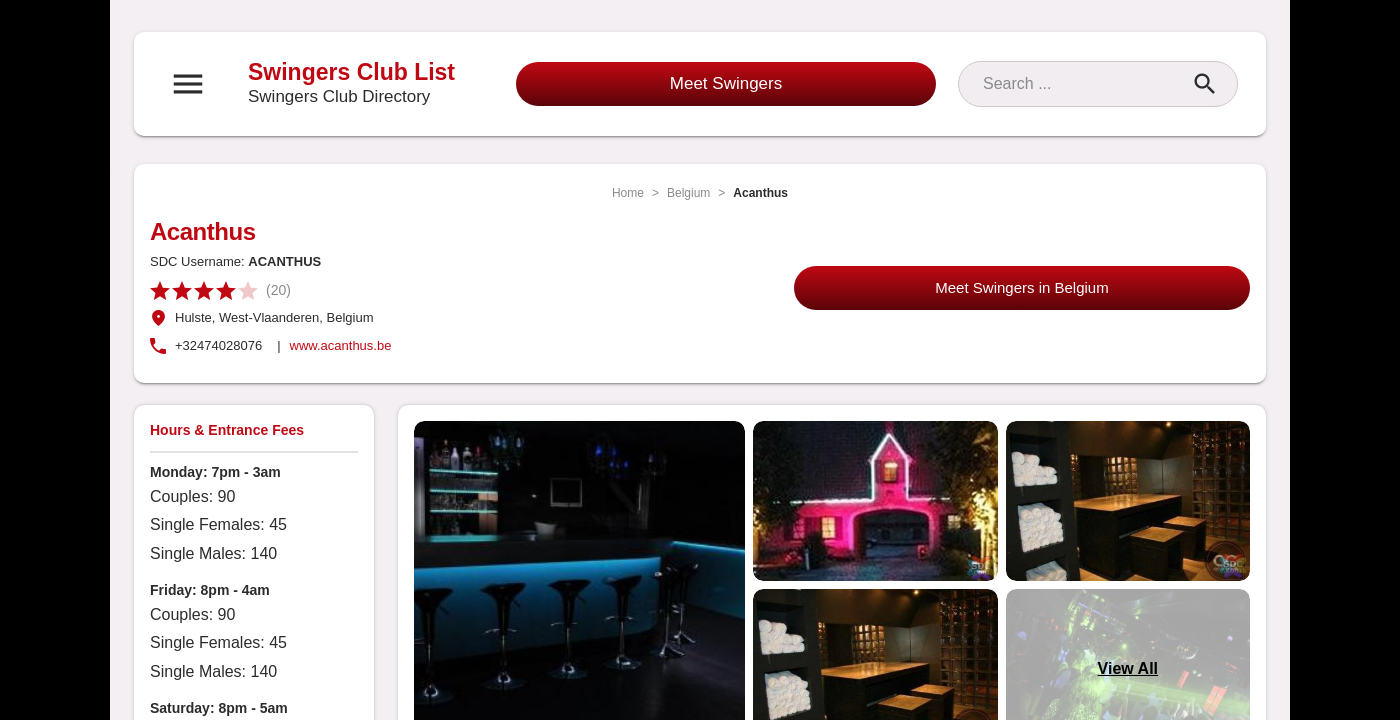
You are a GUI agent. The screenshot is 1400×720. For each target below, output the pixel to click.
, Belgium (346, 317)
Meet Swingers (726, 83)
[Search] (1080, 84)
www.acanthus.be (341, 345)
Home (628, 193)
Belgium (688, 193)
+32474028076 (218, 345)
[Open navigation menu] (188, 84)
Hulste (193, 317)
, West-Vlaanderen (265, 317)
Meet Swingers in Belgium (1021, 287)
